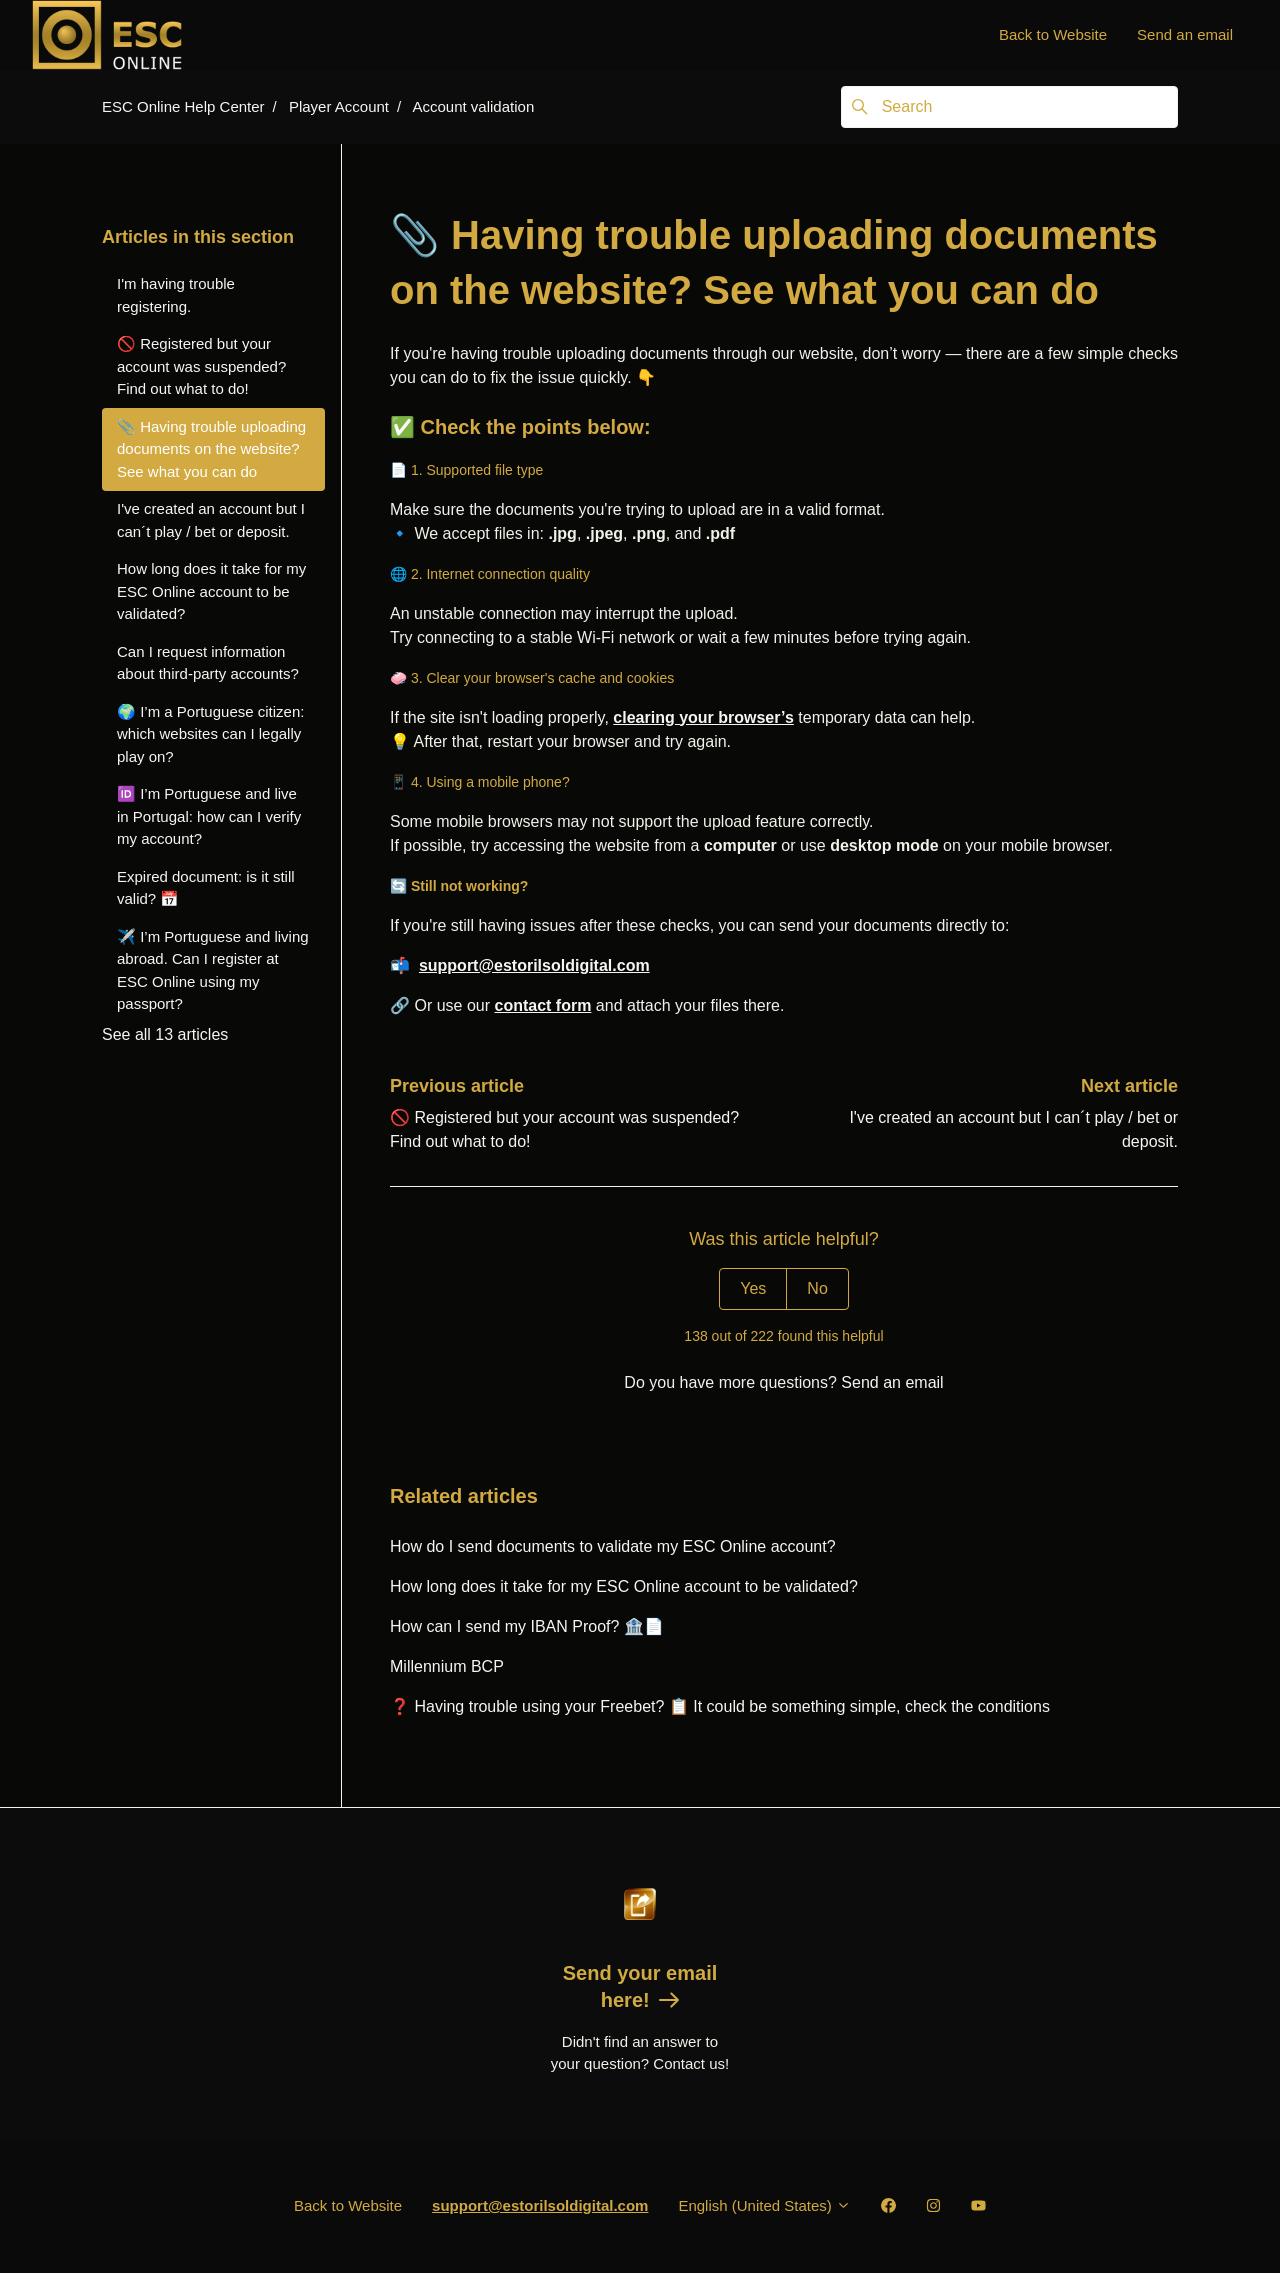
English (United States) (764, 2205)
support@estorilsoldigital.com (534, 965)
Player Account (339, 106)
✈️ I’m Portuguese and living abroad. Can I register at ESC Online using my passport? (213, 970)
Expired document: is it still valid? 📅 (206, 888)
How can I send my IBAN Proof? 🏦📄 (527, 1626)
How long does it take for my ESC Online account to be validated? (624, 1586)
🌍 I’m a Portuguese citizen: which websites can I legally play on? (210, 734)
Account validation (474, 106)
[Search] (1009, 107)
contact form (542, 1005)
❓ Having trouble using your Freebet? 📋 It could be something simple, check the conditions (720, 1706)
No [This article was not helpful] (817, 1288)
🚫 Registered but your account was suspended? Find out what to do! (201, 366)
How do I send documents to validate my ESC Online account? (613, 1546)
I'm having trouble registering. (176, 295)
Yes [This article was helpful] (753, 1288)
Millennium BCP (447, 1666)
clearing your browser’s (703, 717)
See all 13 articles (165, 1034)
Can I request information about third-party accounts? (208, 663)
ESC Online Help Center (183, 106)
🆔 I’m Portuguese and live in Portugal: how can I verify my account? (209, 816)
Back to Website (1053, 34)
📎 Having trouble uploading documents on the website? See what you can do (211, 449)
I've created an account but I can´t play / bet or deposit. (211, 520)
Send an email (1185, 34)
